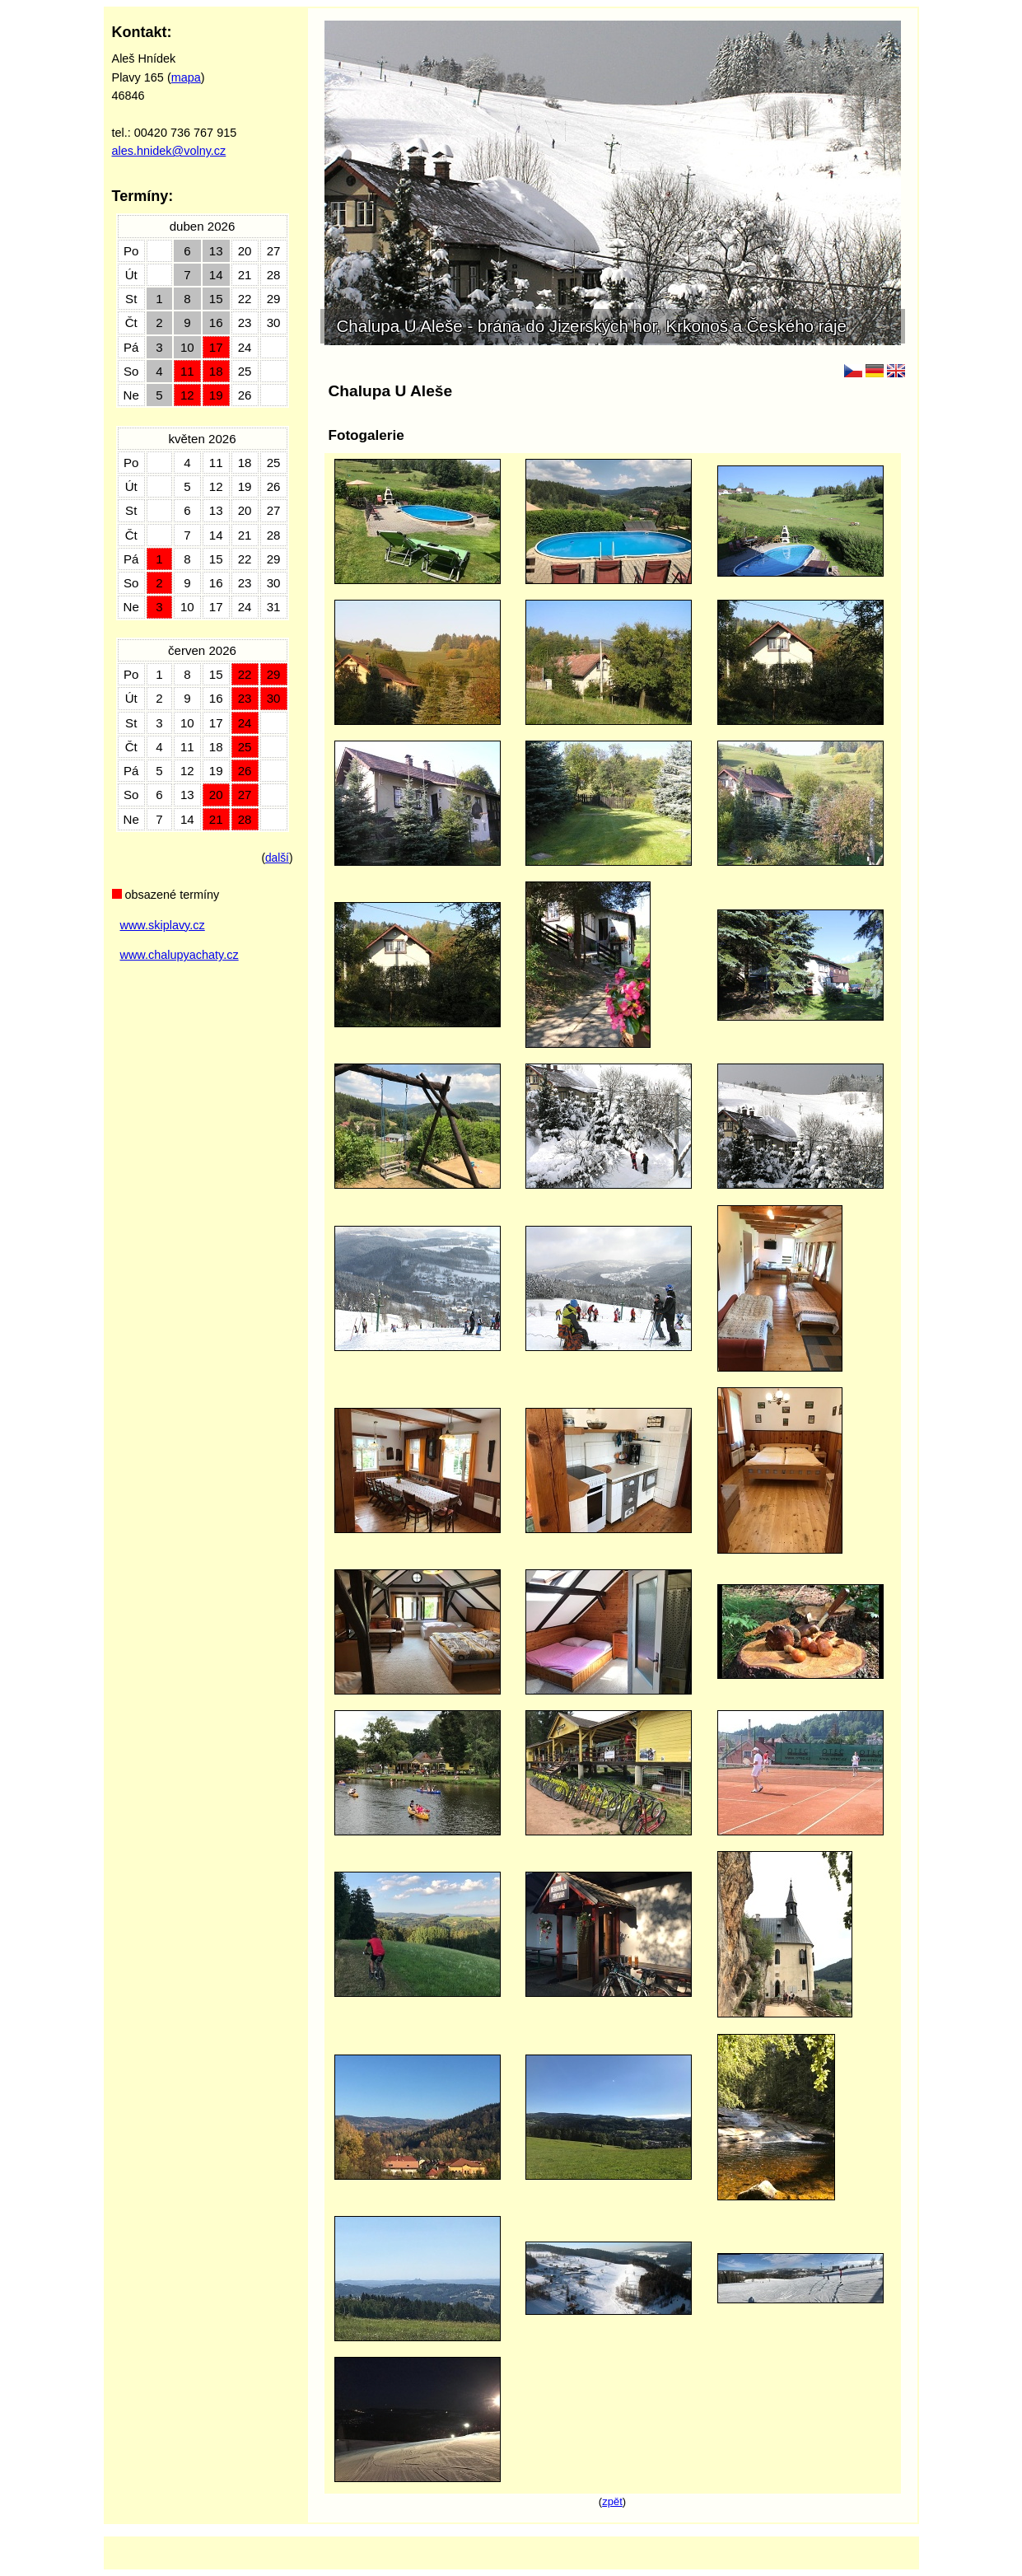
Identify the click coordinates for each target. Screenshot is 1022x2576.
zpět (612, 2501)
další (277, 858)
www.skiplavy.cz (162, 925)
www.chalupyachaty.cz (179, 954)
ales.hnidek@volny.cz (169, 150)
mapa (186, 77)
